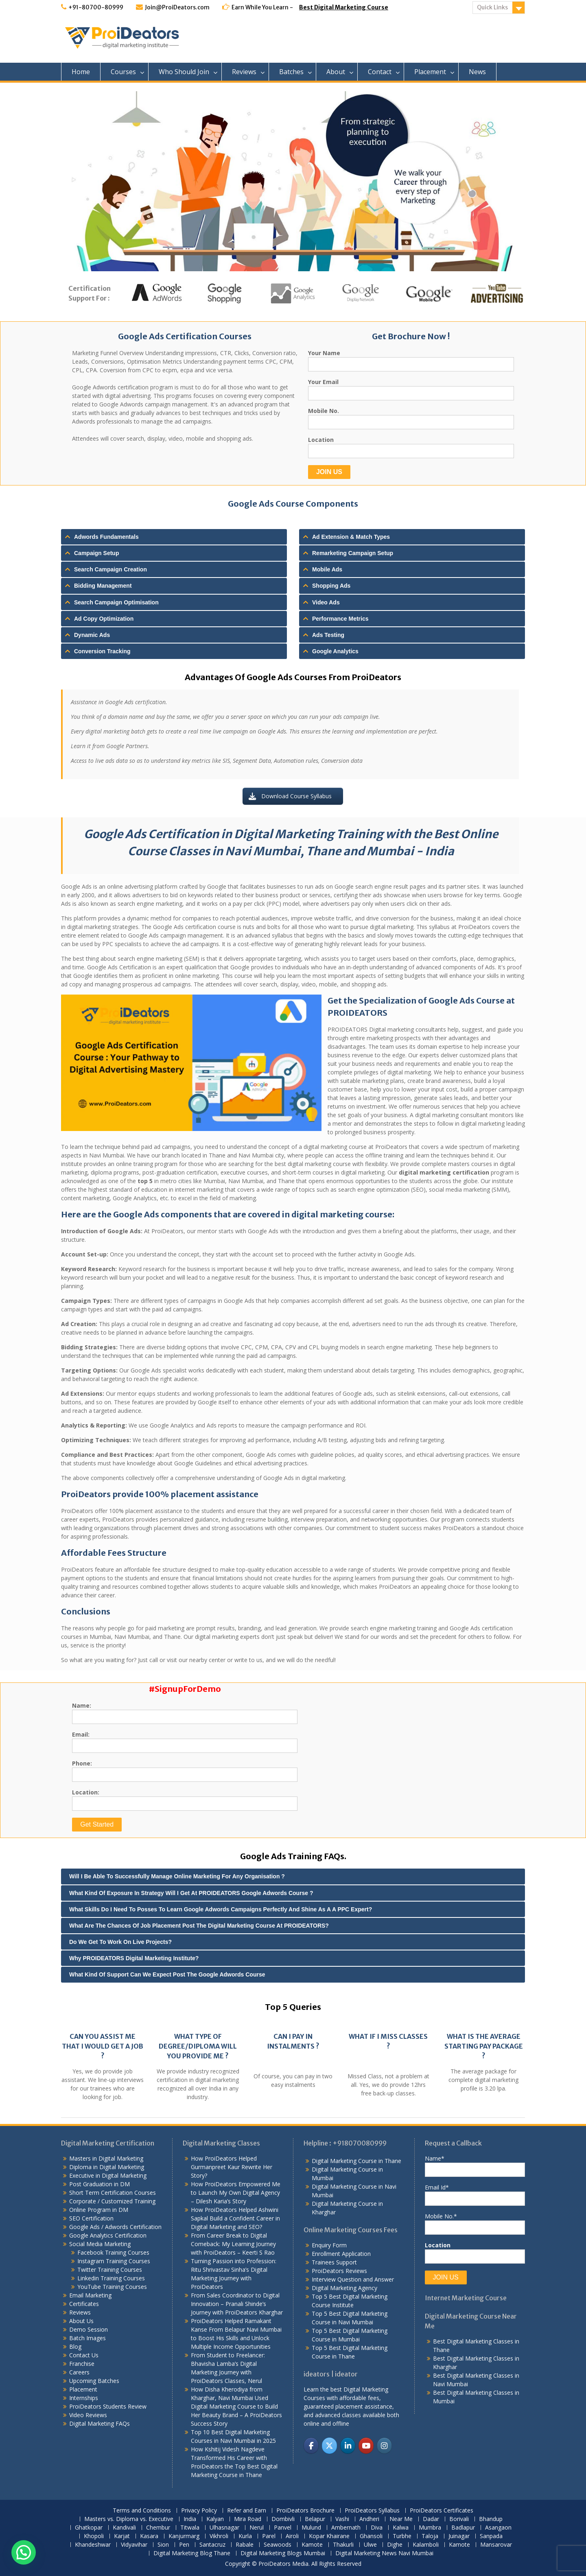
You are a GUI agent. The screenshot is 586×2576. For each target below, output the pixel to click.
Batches (291, 71)
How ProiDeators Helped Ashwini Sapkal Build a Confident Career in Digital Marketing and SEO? (235, 2218)
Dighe (394, 2544)
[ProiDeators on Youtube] (366, 2445)
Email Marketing (90, 2295)
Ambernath (346, 2527)
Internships (83, 2398)
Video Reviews (88, 2415)
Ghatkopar (89, 2527)
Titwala (189, 2527)
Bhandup (491, 2519)
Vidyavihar (134, 2544)
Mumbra (430, 2527)
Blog (75, 2346)
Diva (377, 2527)
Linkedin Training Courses (111, 2278)
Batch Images (87, 2338)
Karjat (122, 2536)
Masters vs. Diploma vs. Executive (128, 2519)
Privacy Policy (199, 2510)
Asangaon (498, 2527)
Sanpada (491, 2536)
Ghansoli (371, 2536)
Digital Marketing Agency (344, 2288)
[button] (23, 2552)
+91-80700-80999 (95, 7)
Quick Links (492, 7)
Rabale (245, 2544)
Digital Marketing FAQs (99, 2423)
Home (81, 71)
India (190, 2519)
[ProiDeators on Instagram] (384, 2445)
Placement (430, 71)
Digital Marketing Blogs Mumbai (283, 2553)
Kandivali (124, 2527)
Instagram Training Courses (113, 2261)
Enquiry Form (329, 2245)
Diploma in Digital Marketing (106, 2167)
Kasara (149, 2536)
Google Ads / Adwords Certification (115, 2227)
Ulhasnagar (224, 2527)
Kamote (312, 2544)
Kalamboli (426, 2544)
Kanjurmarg (183, 2536)
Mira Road (247, 2519)
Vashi (342, 2519)
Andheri (369, 2519)
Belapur (315, 2519)
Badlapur (463, 2527)
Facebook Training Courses (113, 2252)
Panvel (282, 2527)
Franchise (81, 2363)
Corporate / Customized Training (112, 2201)
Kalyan (215, 2519)
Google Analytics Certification (107, 2235)
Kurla (245, 2536)
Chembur (158, 2527)
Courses (123, 71)
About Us (81, 2321)
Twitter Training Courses (109, 2269)
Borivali (459, 2519)
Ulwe (370, 2544)
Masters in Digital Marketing (106, 2158)
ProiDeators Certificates (441, 2510)
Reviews (244, 71)
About (335, 71)
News (477, 71)
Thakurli (343, 2544)
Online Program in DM (98, 2210)
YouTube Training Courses (112, 2287)
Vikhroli (219, 2536)
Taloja (430, 2536)
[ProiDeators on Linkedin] (347, 2445)
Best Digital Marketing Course (343, 7)
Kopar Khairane (329, 2536)
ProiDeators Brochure (305, 2510)
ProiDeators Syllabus (372, 2510)
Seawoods (277, 2544)
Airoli (292, 2536)
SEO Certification (91, 2218)
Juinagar (459, 2536)
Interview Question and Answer (353, 2279)
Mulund (311, 2527)
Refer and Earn (246, 2510)
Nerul (256, 2527)
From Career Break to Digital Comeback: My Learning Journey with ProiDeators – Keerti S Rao (233, 2243)
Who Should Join (184, 71)
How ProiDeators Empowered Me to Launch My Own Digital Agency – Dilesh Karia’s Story (235, 2192)
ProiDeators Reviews (339, 2271)
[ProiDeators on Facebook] (311, 2445)
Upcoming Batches (94, 2381)
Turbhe (402, 2536)
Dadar (431, 2519)
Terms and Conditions (142, 2510)
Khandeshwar (93, 2544)
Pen (184, 2544)
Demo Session (88, 2329)
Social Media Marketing (100, 2244)
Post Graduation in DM (99, 2184)
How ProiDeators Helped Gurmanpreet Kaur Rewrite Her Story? (231, 2166)
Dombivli (283, 2519)
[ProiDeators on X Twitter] (329, 2445)
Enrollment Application (341, 2254)
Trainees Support (334, 2262)
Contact (379, 71)
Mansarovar (496, 2544)
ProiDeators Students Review (107, 2406)
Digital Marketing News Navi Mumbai (384, 2553)
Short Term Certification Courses (112, 2192)
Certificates (84, 2304)
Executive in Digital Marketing (107, 2175)
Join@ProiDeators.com (177, 7)
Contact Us (83, 2355)
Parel (269, 2536)
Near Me (401, 2519)
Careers (79, 2372)
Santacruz (212, 2544)
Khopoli (94, 2536)
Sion (163, 2544)
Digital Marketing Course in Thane (356, 2161)
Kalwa (401, 2527)
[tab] (174, 537)
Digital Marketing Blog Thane (191, 2553)
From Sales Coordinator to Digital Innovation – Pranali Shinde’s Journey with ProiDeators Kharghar (237, 2303)
